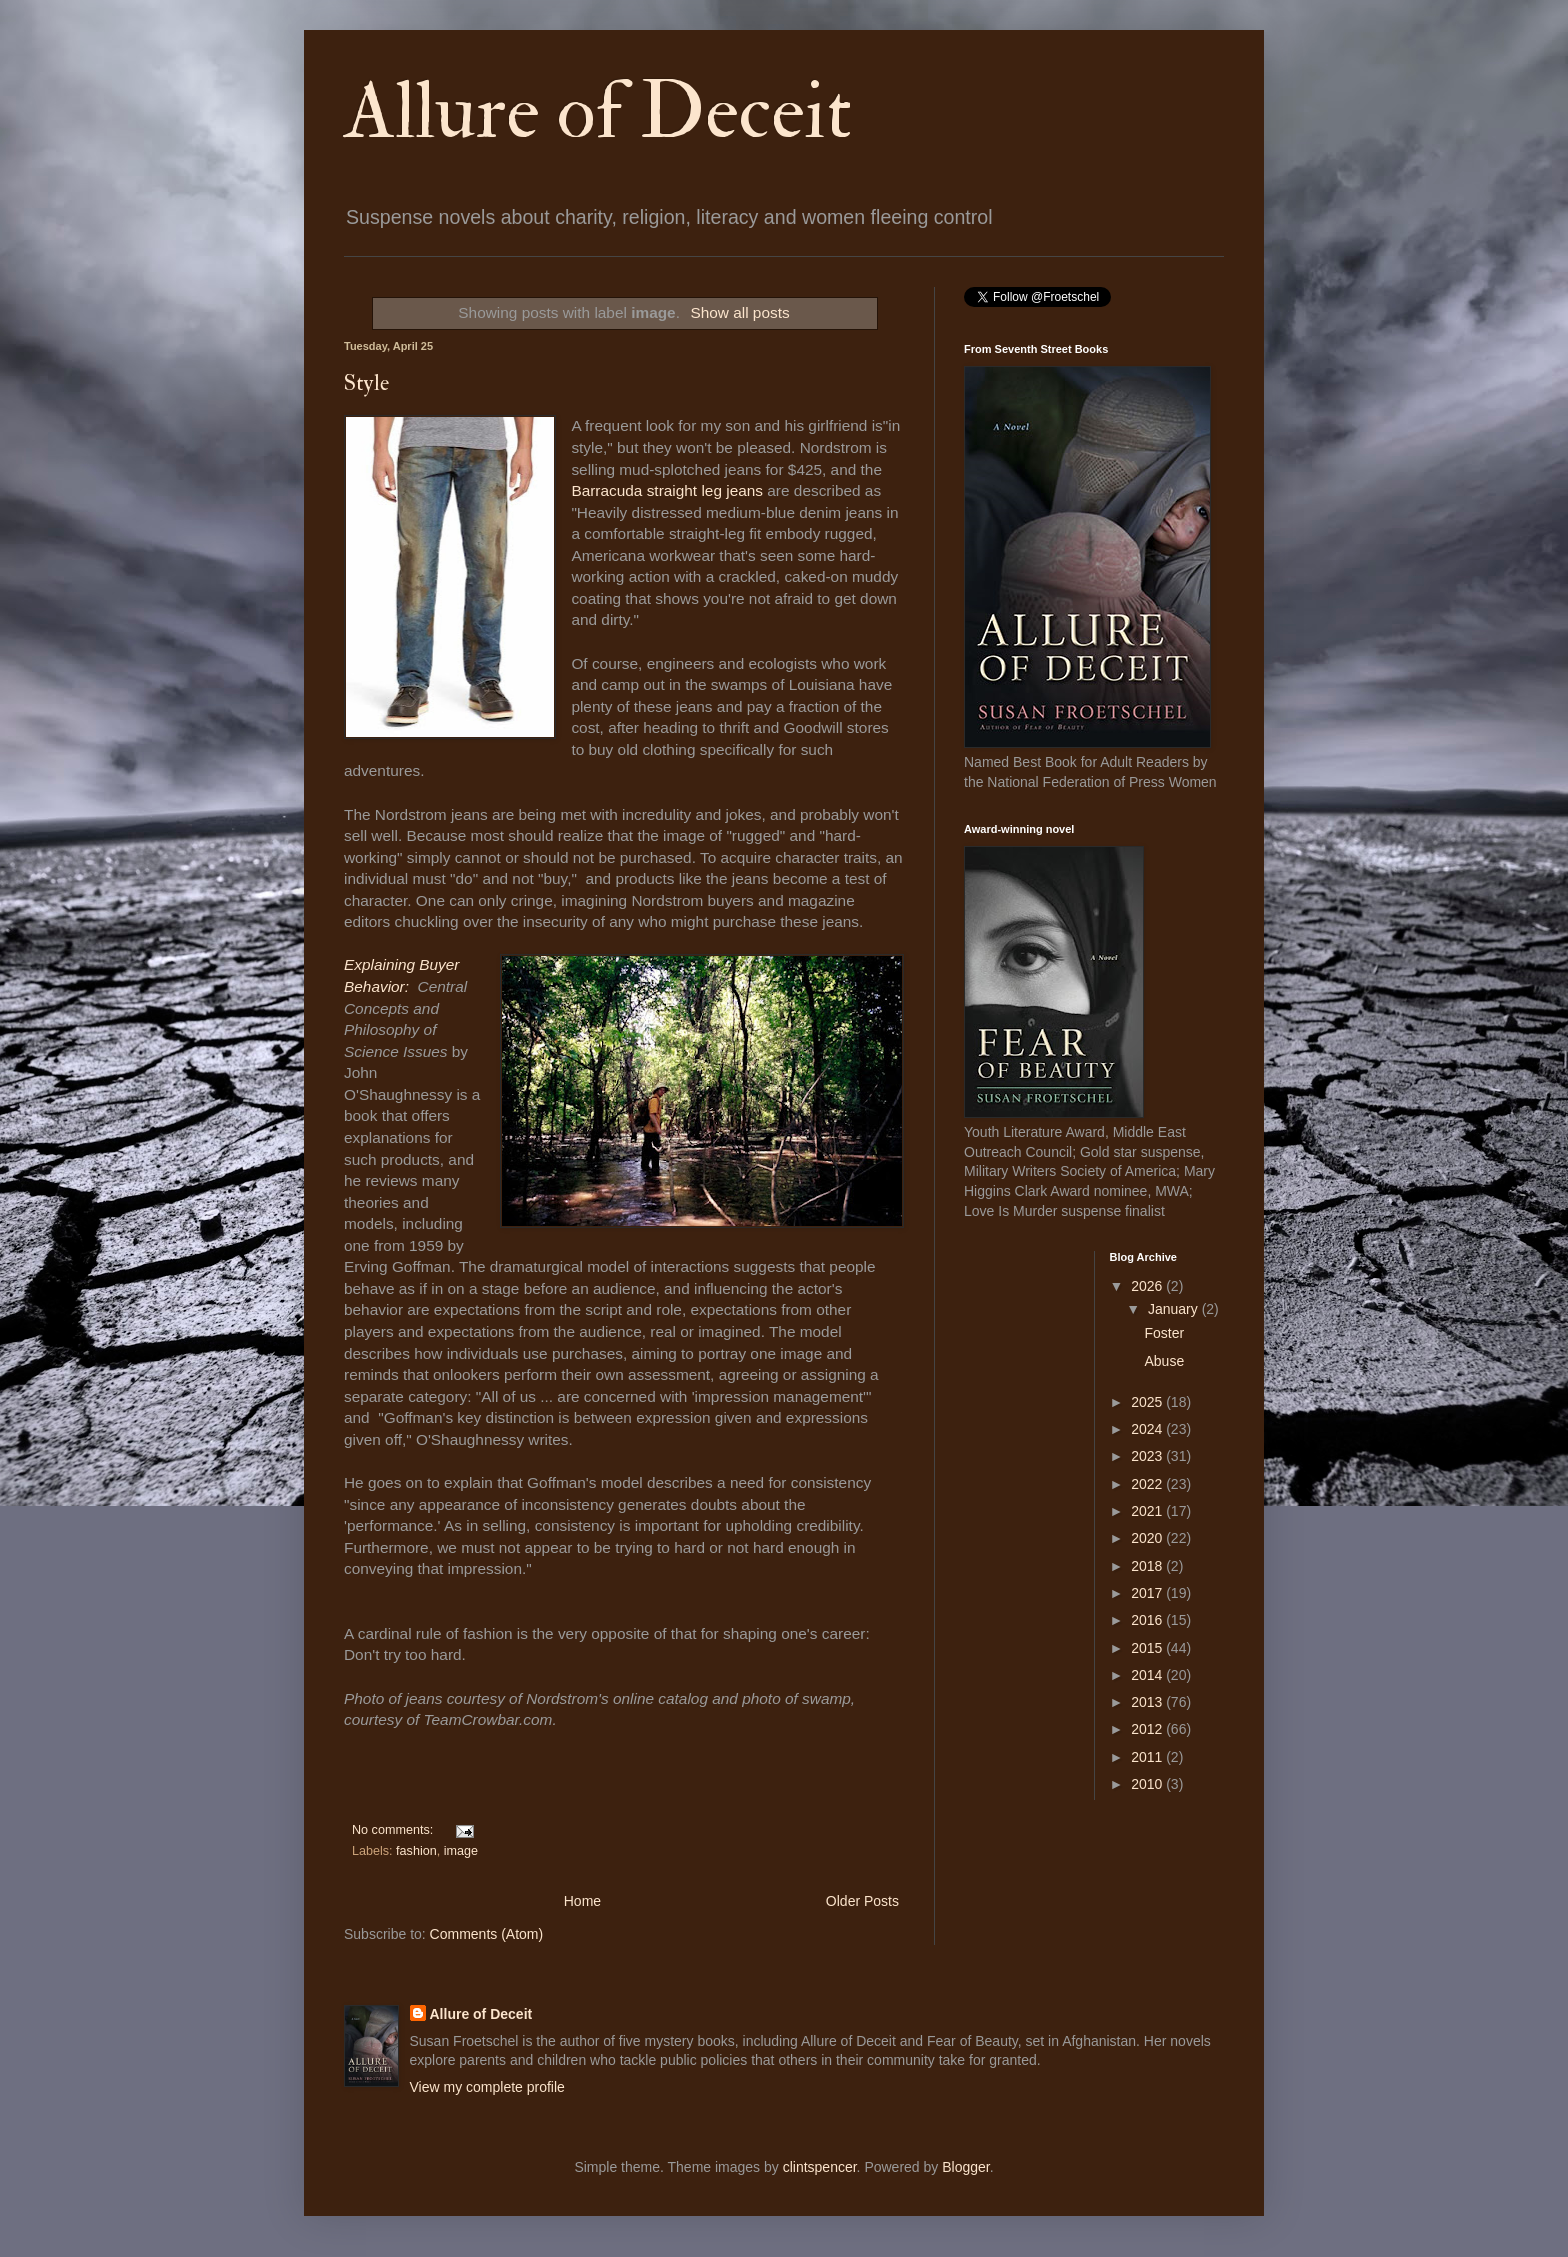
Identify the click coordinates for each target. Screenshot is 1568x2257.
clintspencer (820, 2167)
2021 (1148, 1511)
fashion (416, 1851)
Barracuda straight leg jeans (667, 490)
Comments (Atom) (487, 1934)
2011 (1148, 1757)
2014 (1148, 1675)
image (461, 1851)
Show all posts (739, 312)
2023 (1148, 1456)
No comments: (394, 1830)
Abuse (1164, 1361)
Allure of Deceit (598, 112)
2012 (1148, 1729)
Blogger (965, 2167)
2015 (1148, 1648)
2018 (1148, 1566)
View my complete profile (487, 2087)
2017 (1148, 1593)
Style (366, 383)
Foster (1164, 1333)
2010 (1148, 1784)
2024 (1148, 1429)
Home (582, 1901)
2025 (1148, 1402)
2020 (1148, 1538)
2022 (1148, 1484)
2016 (1148, 1620)
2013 (1148, 1702)
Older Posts (862, 1901)
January (1175, 1309)
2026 (1148, 1286)
